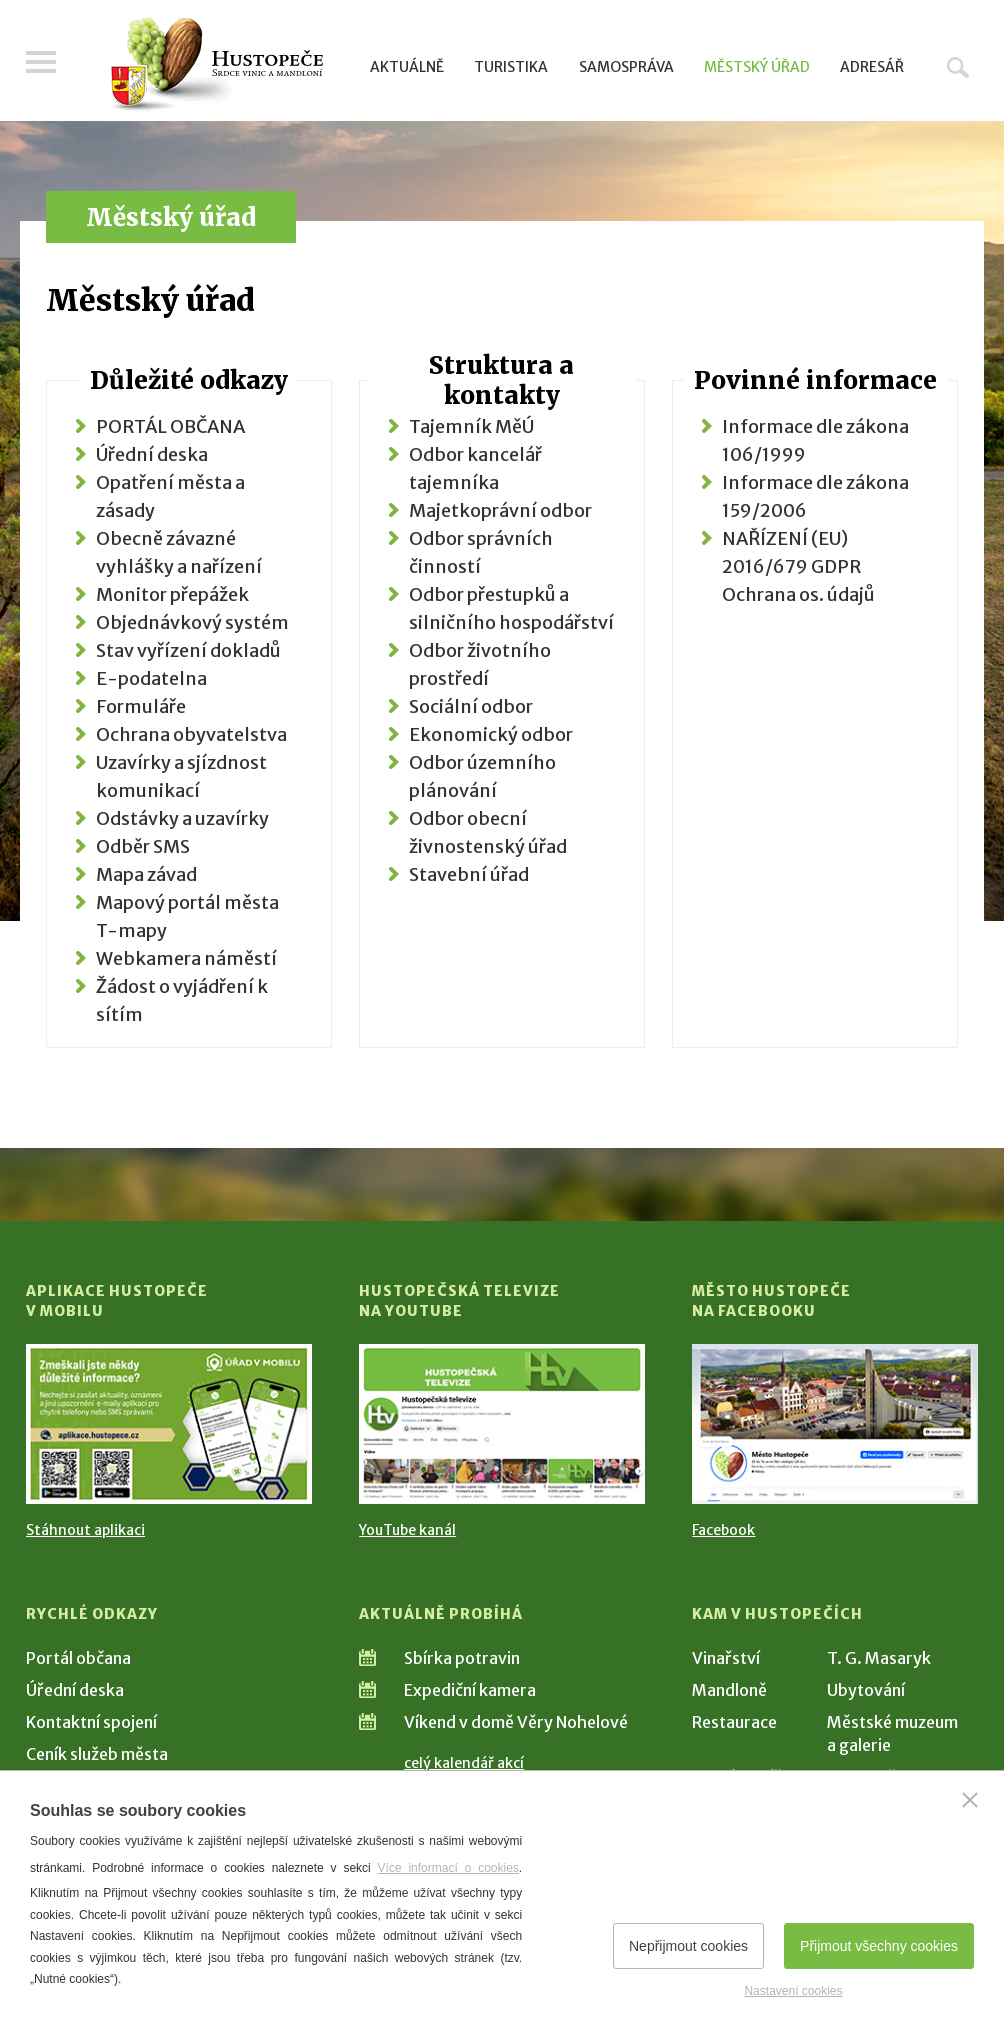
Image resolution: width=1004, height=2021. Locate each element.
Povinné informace (815, 380)
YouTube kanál (407, 1530)
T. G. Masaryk (879, 1658)
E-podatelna (151, 678)
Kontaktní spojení (91, 1722)
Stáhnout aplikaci (85, 1530)
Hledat (958, 67)
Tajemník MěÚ (471, 426)
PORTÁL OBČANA (170, 426)
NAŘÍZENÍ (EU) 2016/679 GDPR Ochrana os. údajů (798, 566)
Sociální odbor (471, 706)
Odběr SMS (143, 846)
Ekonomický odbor (491, 734)
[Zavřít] (970, 1800)
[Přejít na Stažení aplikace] (169, 1424)
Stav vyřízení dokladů (188, 650)
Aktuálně (407, 67)
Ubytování (866, 1690)
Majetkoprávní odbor (500, 510)
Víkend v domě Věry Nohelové (516, 1722)
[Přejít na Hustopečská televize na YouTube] (502, 1424)
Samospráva (626, 67)
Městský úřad (757, 67)
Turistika (511, 67)
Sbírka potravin (462, 1658)
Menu (41, 62)
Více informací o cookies (448, 1868)
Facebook (723, 1530)
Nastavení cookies (793, 1991)
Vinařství (726, 1658)
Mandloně (729, 1690)
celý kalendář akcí (464, 1763)
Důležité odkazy (189, 380)
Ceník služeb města (97, 1754)
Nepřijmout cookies (688, 1946)
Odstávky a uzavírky (182, 818)
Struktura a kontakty (501, 380)
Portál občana (78, 1658)
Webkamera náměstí (186, 958)
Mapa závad (146, 874)
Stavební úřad (469, 874)
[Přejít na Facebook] (835, 1424)
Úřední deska (152, 454)
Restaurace (734, 1722)
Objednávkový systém (192, 622)
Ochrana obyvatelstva (191, 734)
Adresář (872, 67)
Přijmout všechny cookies (879, 1946)
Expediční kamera (470, 1690)
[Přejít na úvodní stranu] (216, 65)
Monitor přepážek (172, 594)
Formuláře (141, 706)
